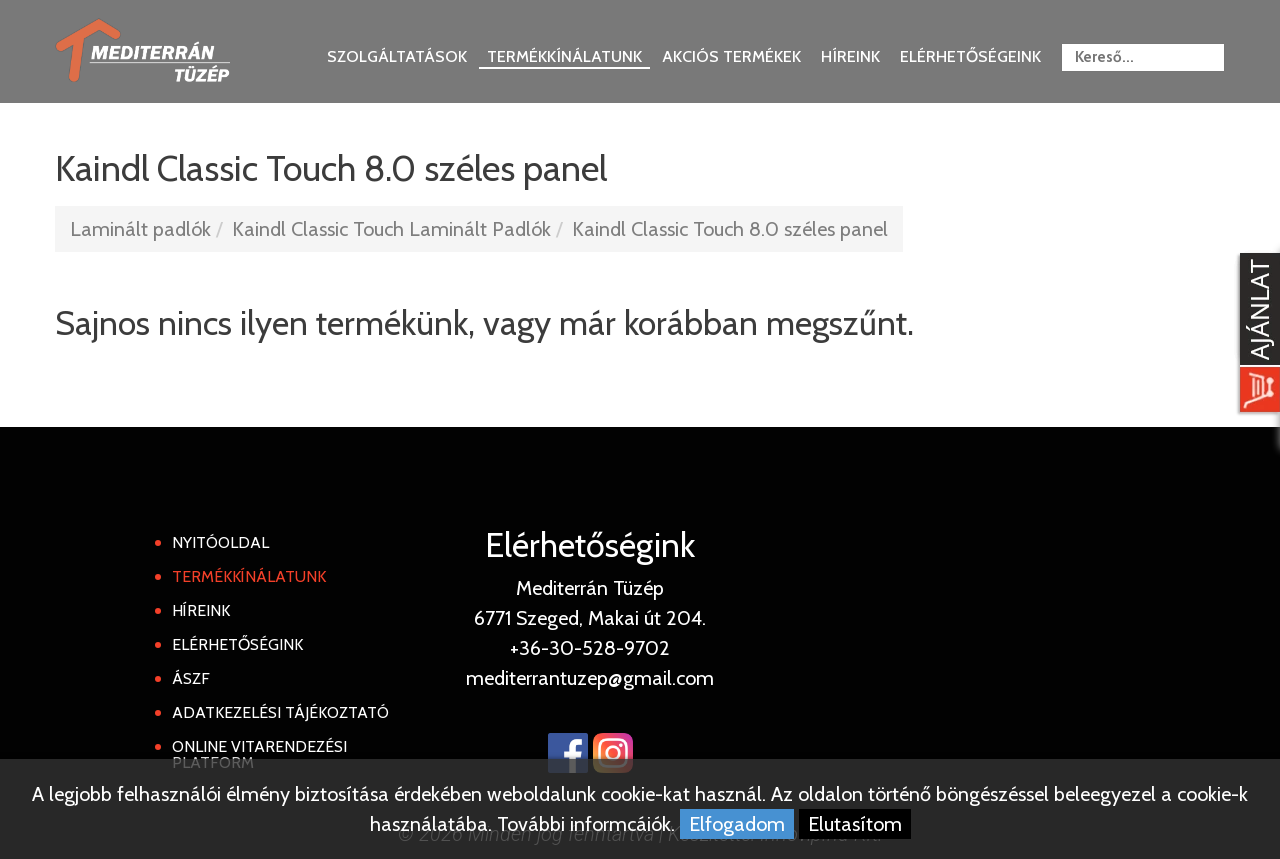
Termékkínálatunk (564, 56)
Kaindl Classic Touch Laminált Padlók (391, 229)
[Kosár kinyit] (1256, 335)
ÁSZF (191, 678)
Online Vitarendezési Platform (259, 754)
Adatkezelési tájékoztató (280, 712)
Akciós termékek (731, 56)
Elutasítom (855, 824)
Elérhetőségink (237, 644)
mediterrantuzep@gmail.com (590, 678)
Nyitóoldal (220, 542)
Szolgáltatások (397, 56)
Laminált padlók (140, 229)
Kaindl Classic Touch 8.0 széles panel (730, 229)
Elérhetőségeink (970, 56)
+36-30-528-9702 (590, 648)
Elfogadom (737, 824)
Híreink (850, 56)
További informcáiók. (586, 824)
